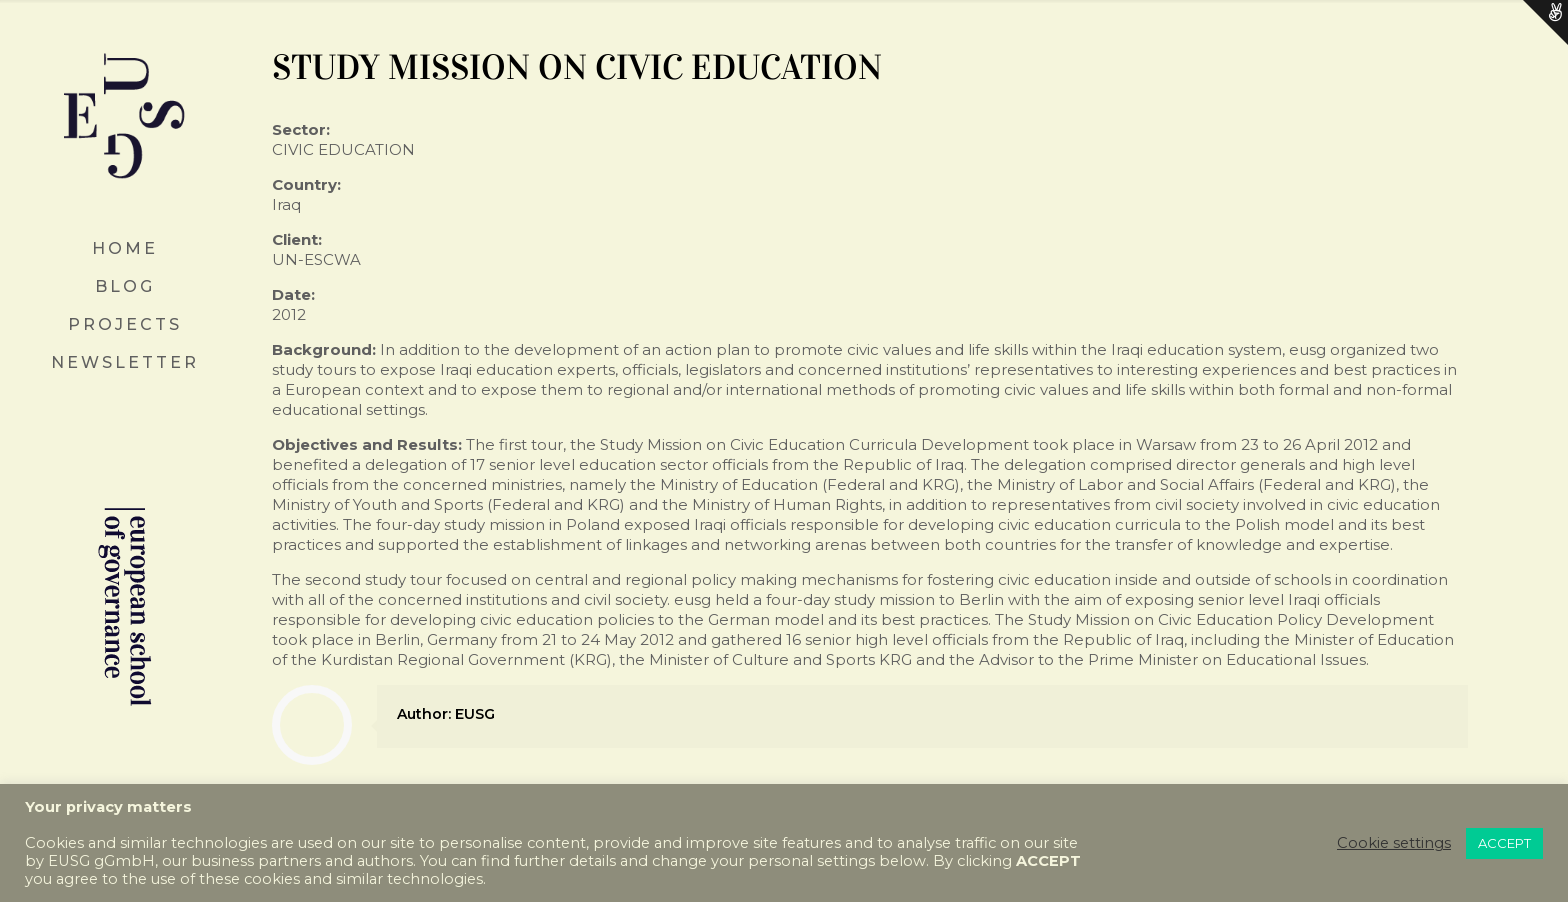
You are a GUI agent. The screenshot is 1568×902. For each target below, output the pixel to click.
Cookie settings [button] (1394, 843)
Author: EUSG (446, 714)
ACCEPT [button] (1504, 843)
